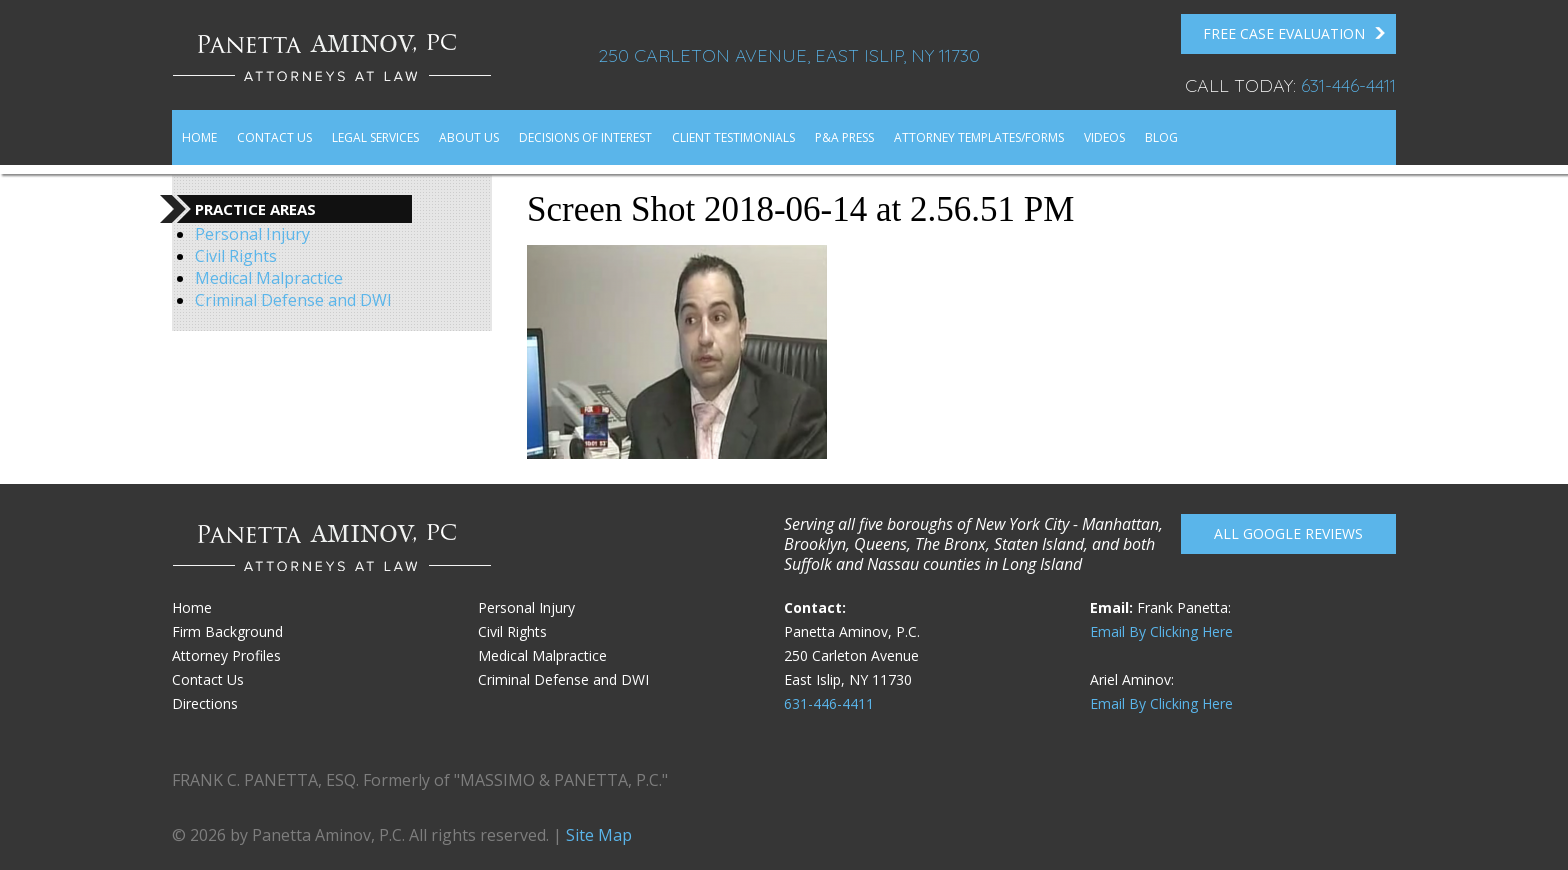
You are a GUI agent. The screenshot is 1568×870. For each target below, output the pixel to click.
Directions (205, 703)
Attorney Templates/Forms (979, 137)
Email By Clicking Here (1161, 631)
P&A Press (844, 137)
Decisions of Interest (585, 137)
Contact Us (274, 137)
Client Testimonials (733, 137)
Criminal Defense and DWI (293, 300)
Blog (1161, 137)
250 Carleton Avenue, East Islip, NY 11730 (789, 55)
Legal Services (375, 137)
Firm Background (227, 631)
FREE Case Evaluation (1294, 34)
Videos (1104, 137)
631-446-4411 (1348, 85)
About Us (469, 137)
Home (199, 137)
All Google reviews (1288, 533)
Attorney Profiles (226, 655)
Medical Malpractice (269, 278)
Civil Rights (236, 256)
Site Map (599, 835)
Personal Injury (252, 234)
